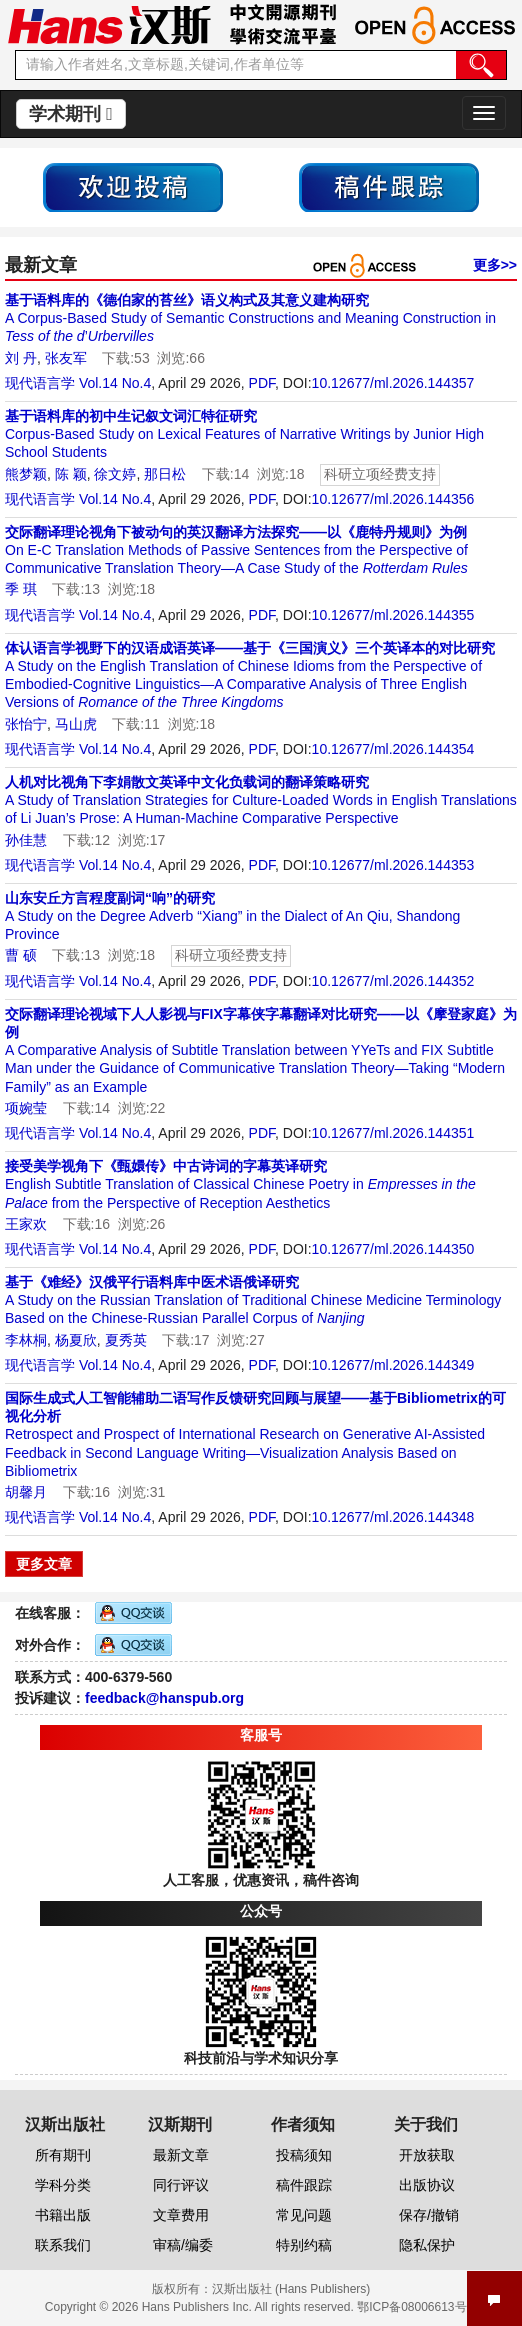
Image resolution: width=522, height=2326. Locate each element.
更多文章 (44, 1564)
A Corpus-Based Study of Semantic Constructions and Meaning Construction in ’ (250, 318)
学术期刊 (71, 114)
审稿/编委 (183, 2245)
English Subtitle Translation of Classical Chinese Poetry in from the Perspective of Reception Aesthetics (240, 1184)
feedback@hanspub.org (164, 1698)
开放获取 (427, 2155)
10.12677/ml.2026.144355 (393, 615)
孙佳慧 (26, 840)
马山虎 (76, 724)
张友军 (66, 358)
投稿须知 (304, 2155)
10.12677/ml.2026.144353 (393, 865)
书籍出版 (63, 2215)
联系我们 (63, 2245)
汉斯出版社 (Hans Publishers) (291, 2289)
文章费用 (181, 2215)
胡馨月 (26, 1492)
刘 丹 (21, 358)
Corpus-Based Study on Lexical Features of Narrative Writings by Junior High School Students (244, 434)
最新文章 (181, 2155)
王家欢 (26, 1224)
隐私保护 (427, 2245)
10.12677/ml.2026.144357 (393, 383)
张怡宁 (26, 724)
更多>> (495, 265)
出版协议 (427, 2185)
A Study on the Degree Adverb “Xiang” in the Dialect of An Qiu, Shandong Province (232, 916)
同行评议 (181, 2185)
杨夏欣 (76, 1340)
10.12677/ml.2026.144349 (393, 1365)
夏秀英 (126, 1340)
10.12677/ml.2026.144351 (393, 1133)
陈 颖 (71, 474)
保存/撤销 (429, 2215)
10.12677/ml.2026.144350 (393, 1249)
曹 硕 (21, 955)
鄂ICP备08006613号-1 (417, 2307)
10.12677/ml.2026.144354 (393, 749)
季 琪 (21, 589)
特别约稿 (304, 2245)
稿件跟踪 (304, 2185)
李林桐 (26, 1340)
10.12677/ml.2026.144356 (393, 499)
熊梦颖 (26, 474)
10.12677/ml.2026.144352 (393, 981)
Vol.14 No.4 (115, 383)
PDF (262, 383)
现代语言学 (40, 383)
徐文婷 (115, 474)
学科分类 (63, 2185)
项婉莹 (26, 1108)
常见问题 (304, 2215)
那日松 (165, 474)
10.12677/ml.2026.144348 (393, 1517)
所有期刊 (63, 2155)
